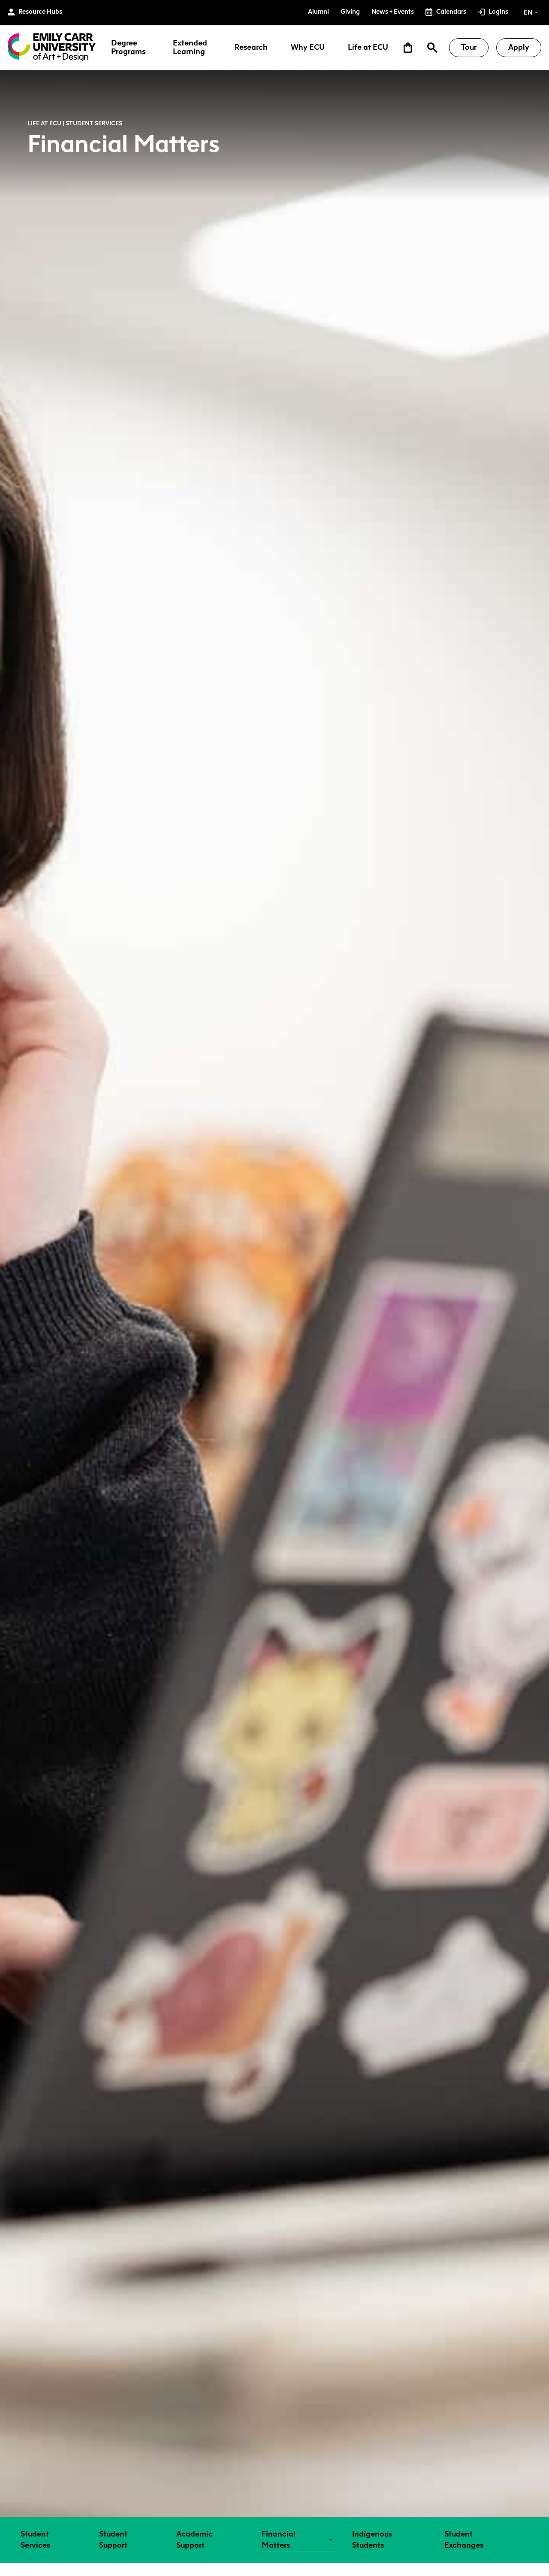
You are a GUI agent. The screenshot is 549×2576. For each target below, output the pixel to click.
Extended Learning (190, 47)
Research (251, 47)
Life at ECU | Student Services (74, 123)
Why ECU (308, 47)
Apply (518, 47)
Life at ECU (368, 47)
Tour (469, 47)
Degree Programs (128, 47)
